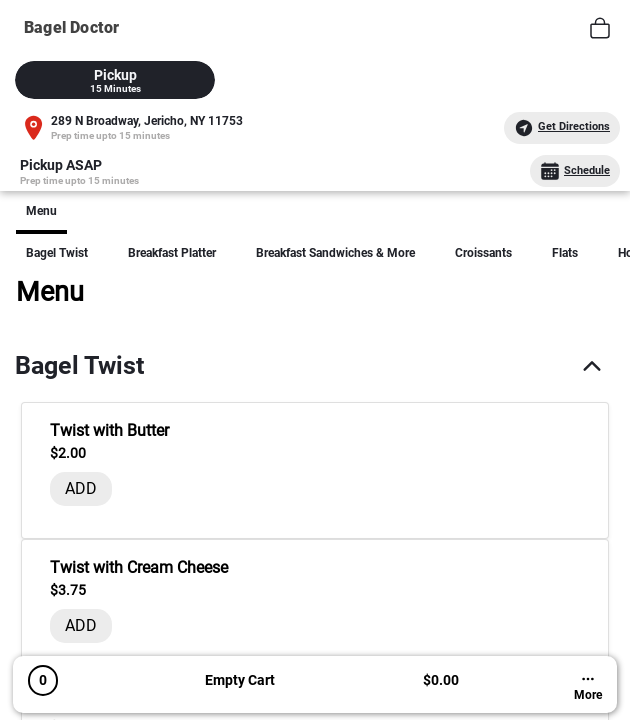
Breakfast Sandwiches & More (335, 253)
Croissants (483, 253)
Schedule (575, 171)
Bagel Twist (57, 253)
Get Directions (562, 128)
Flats (565, 253)
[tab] (115, 80)
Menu (41, 211)
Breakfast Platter (172, 253)
